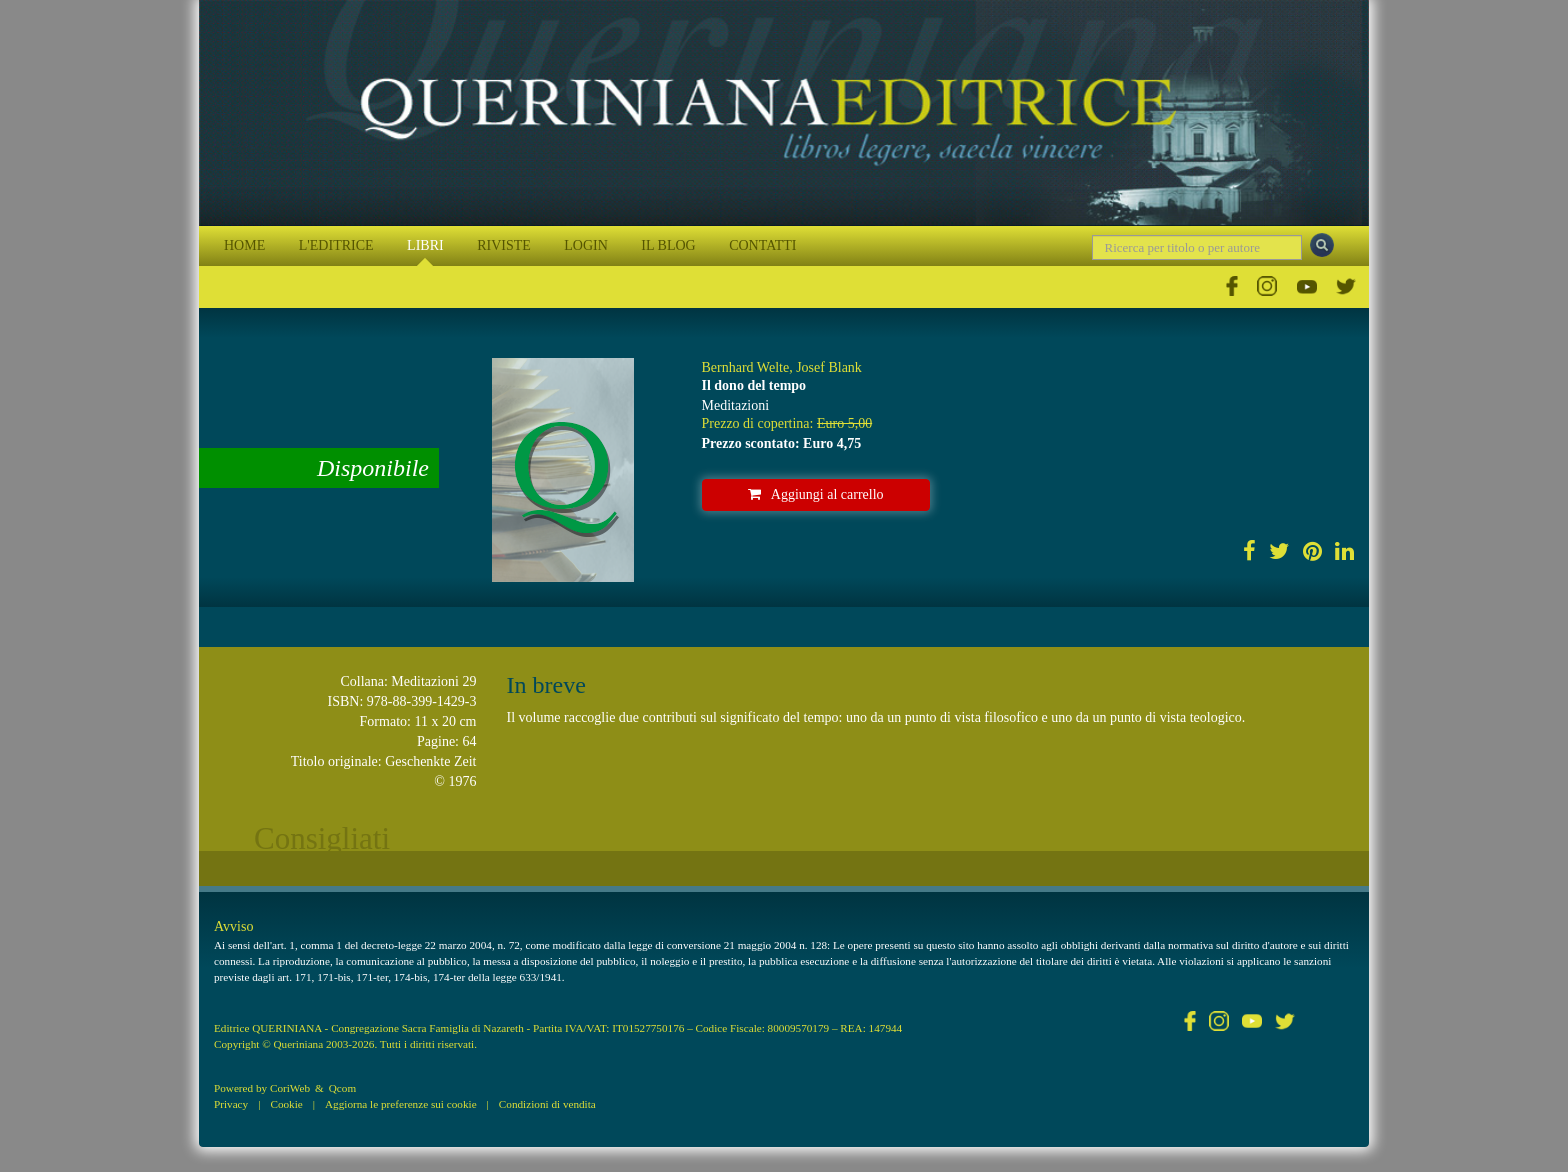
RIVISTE (504, 245)
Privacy (231, 1104)
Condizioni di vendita (547, 1104)
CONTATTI (762, 245)
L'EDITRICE (336, 245)
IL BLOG (668, 245)
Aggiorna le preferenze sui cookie (401, 1104)
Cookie (286, 1104)
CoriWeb (290, 1088)
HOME (244, 245)
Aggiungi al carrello (816, 494)
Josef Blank (829, 367)
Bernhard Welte (746, 367)
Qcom (342, 1088)
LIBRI (425, 245)
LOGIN (586, 245)
